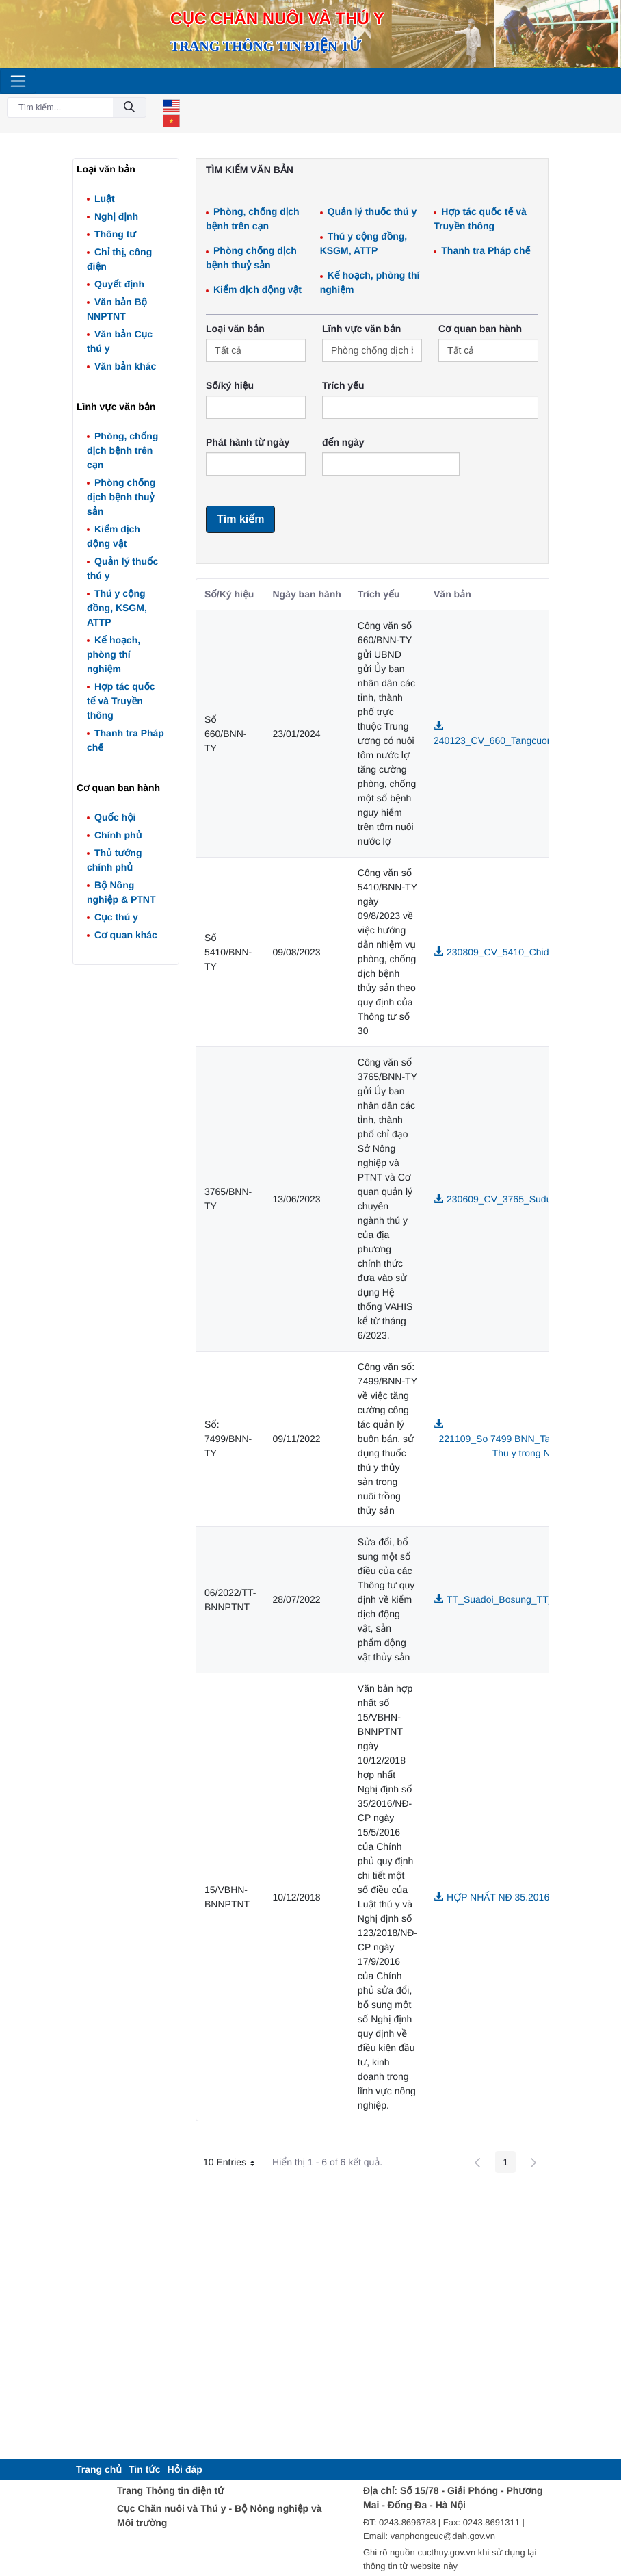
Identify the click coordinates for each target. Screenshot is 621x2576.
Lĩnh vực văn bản (361, 328)
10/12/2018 (297, 1897)
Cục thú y (116, 917)
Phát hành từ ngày (247, 442)
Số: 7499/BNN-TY (228, 1438)
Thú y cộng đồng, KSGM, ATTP (117, 608)
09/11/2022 (297, 1438)
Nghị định (116, 216)
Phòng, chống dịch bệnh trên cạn (122, 450)
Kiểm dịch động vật (257, 289)
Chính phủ (118, 834)
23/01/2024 (297, 733)
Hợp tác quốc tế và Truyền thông (121, 701)
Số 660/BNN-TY (225, 734)
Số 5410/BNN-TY (228, 952)
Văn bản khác (125, 366)
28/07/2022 (297, 1599)
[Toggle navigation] (18, 81)
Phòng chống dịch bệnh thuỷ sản (121, 497)
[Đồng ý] (129, 108)
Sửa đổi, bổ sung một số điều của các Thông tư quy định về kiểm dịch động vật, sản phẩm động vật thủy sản (386, 1599)
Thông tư (115, 234)
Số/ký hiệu (230, 385)
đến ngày (343, 442)
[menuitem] (98, 2469)
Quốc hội (115, 817)
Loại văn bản (235, 328)
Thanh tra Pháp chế (485, 250)
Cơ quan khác (125, 934)
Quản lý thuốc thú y (372, 211)
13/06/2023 (297, 1199)
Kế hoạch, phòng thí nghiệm (113, 654)
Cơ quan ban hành (480, 328)
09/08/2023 (297, 951)
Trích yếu (343, 385)
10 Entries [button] (234, 2164)
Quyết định (119, 284)
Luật (104, 198)
